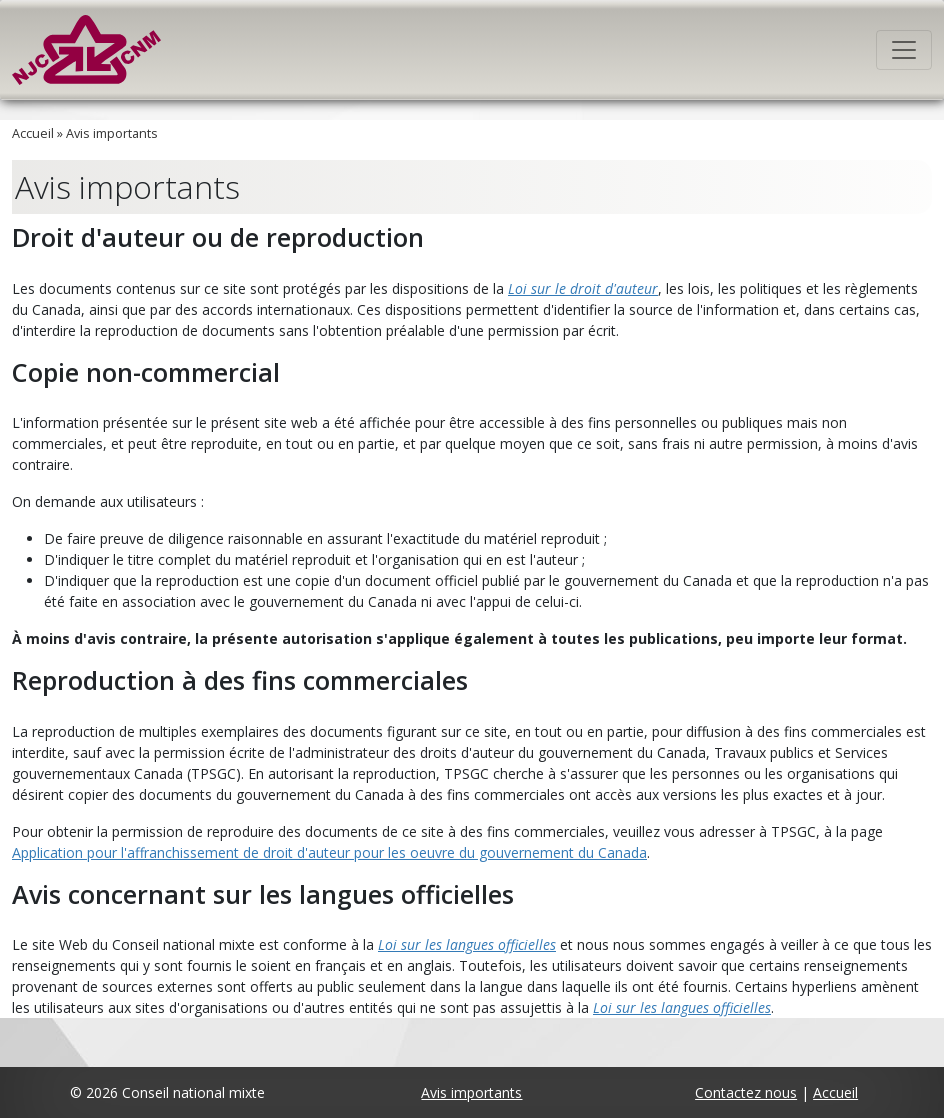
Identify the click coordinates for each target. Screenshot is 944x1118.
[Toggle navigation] (904, 50)
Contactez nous (746, 1092)
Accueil (33, 133)
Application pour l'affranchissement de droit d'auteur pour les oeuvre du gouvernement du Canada (329, 852)
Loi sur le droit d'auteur (583, 288)
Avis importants (112, 133)
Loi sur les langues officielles (467, 944)
